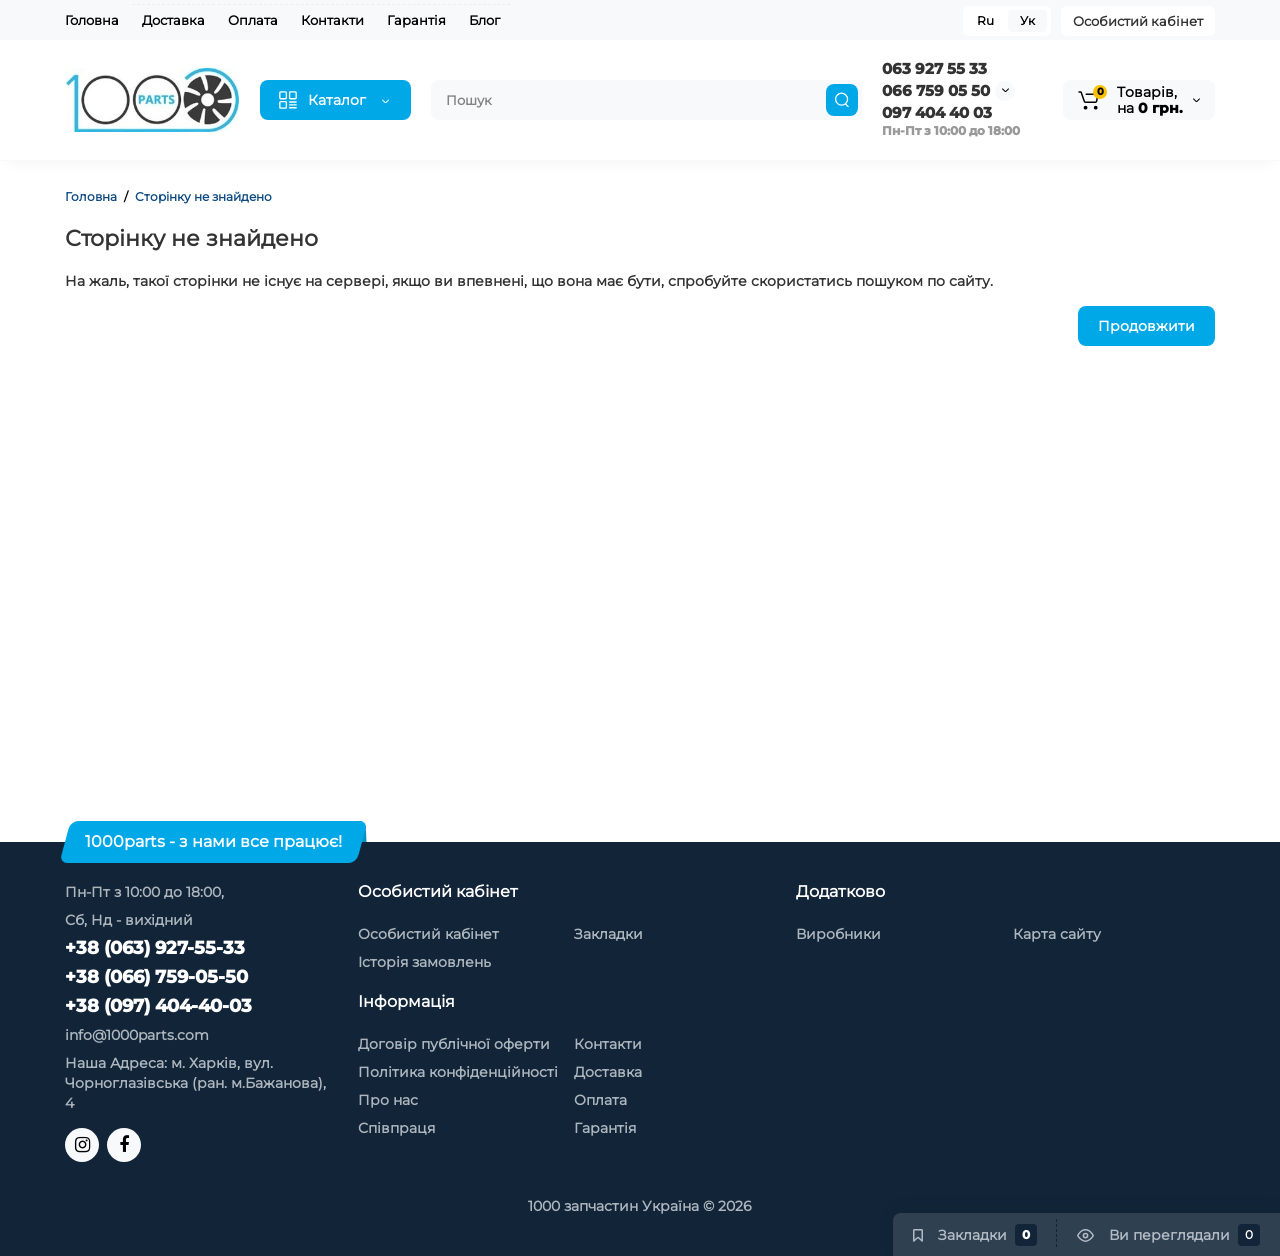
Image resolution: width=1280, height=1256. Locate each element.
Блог (484, 20)
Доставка (173, 20)
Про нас (388, 1100)
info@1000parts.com (137, 1035)
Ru (985, 20)
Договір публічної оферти (454, 1044)
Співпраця (396, 1128)
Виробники (838, 934)
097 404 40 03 (937, 112)
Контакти (332, 20)
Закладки (608, 934)
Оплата (253, 20)
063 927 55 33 (934, 68)
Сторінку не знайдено (203, 196)
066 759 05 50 (936, 90)
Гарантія (416, 20)
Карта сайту (1057, 934)
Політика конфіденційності (458, 1072)
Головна (92, 20)
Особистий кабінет (1138, 21)
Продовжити (1146, 326)
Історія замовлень (424, 962)
